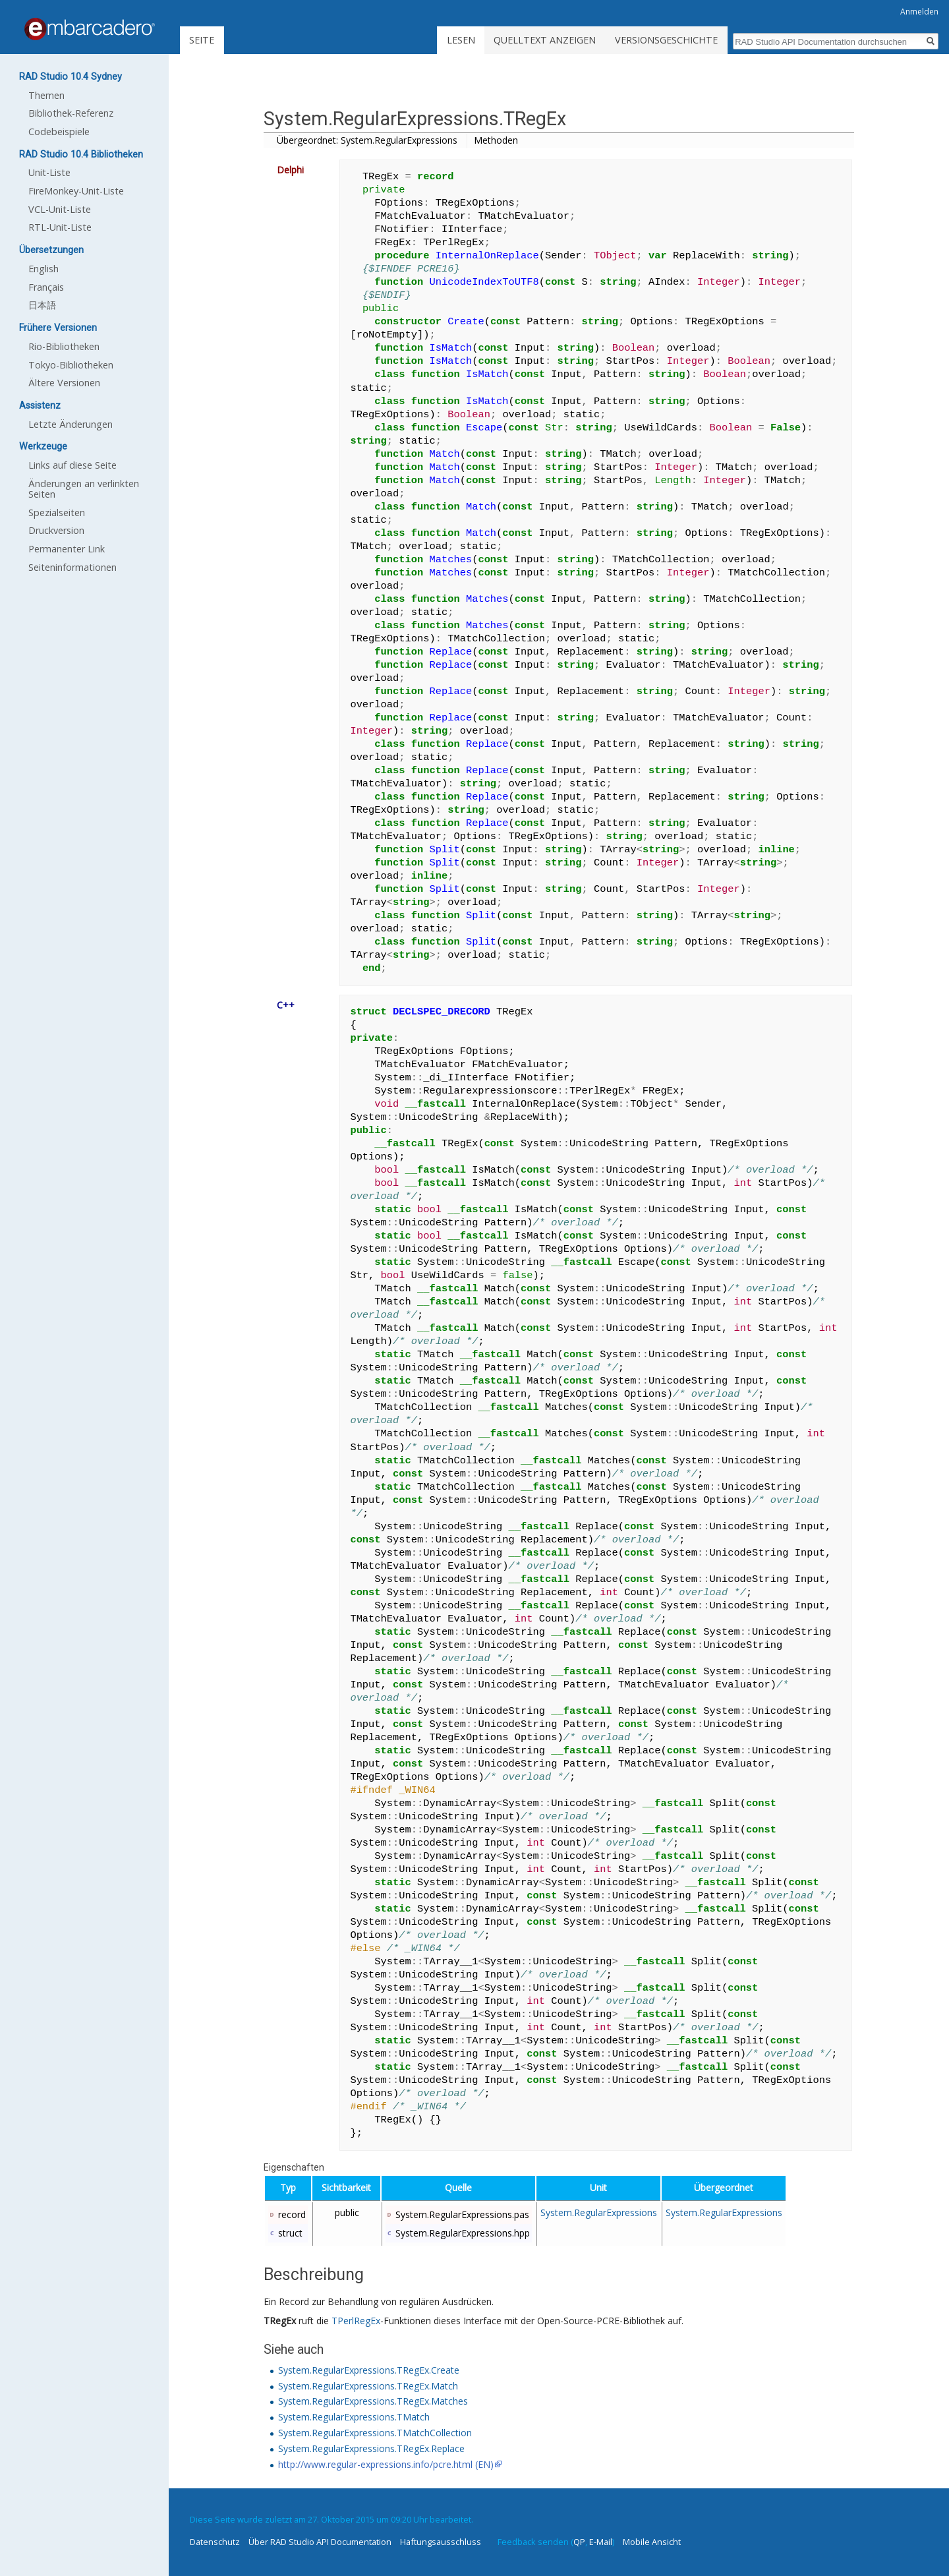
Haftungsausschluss (440, 2542)
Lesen (461, 40)
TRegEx (280, 2320)
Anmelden (919, 11)
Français (46, 287)
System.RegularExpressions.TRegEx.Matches (373, 2401)
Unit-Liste (49, 172)
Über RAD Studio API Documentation (319, 2542)
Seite (201, 40)
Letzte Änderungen (70, 424)
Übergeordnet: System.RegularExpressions (367, 140)
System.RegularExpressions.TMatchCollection (375, 2432)
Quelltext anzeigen (545, 40)
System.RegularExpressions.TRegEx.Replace (371, 2448)
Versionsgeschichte (666, 40)
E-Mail (600, 2542)
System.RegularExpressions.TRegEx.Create (368, 2370)
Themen (46, 95)
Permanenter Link (66, 548)
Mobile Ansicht (652, 2542)
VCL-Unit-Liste (59, 209)
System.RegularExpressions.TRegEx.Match (368, 2386)
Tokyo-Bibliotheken (70, 365)
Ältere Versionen (64, 382)
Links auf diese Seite (72, 465)
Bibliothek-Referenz (70, 113)
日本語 (42, 305)
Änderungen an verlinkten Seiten (83, 488)
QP (579, 2542)
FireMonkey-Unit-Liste (76, 191)
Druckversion (56, 530)
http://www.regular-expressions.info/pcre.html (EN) (386, 2464)
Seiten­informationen (72, 567)
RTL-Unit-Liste (60, 227)
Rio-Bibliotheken (64, 346)
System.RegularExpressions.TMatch (354, 2417)
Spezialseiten (56, 512)
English (43, 268)
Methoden (496, 140)
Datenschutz (215, 2542)
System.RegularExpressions (598, 2212)
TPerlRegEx (355, 2320)
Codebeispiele (59, 131)
